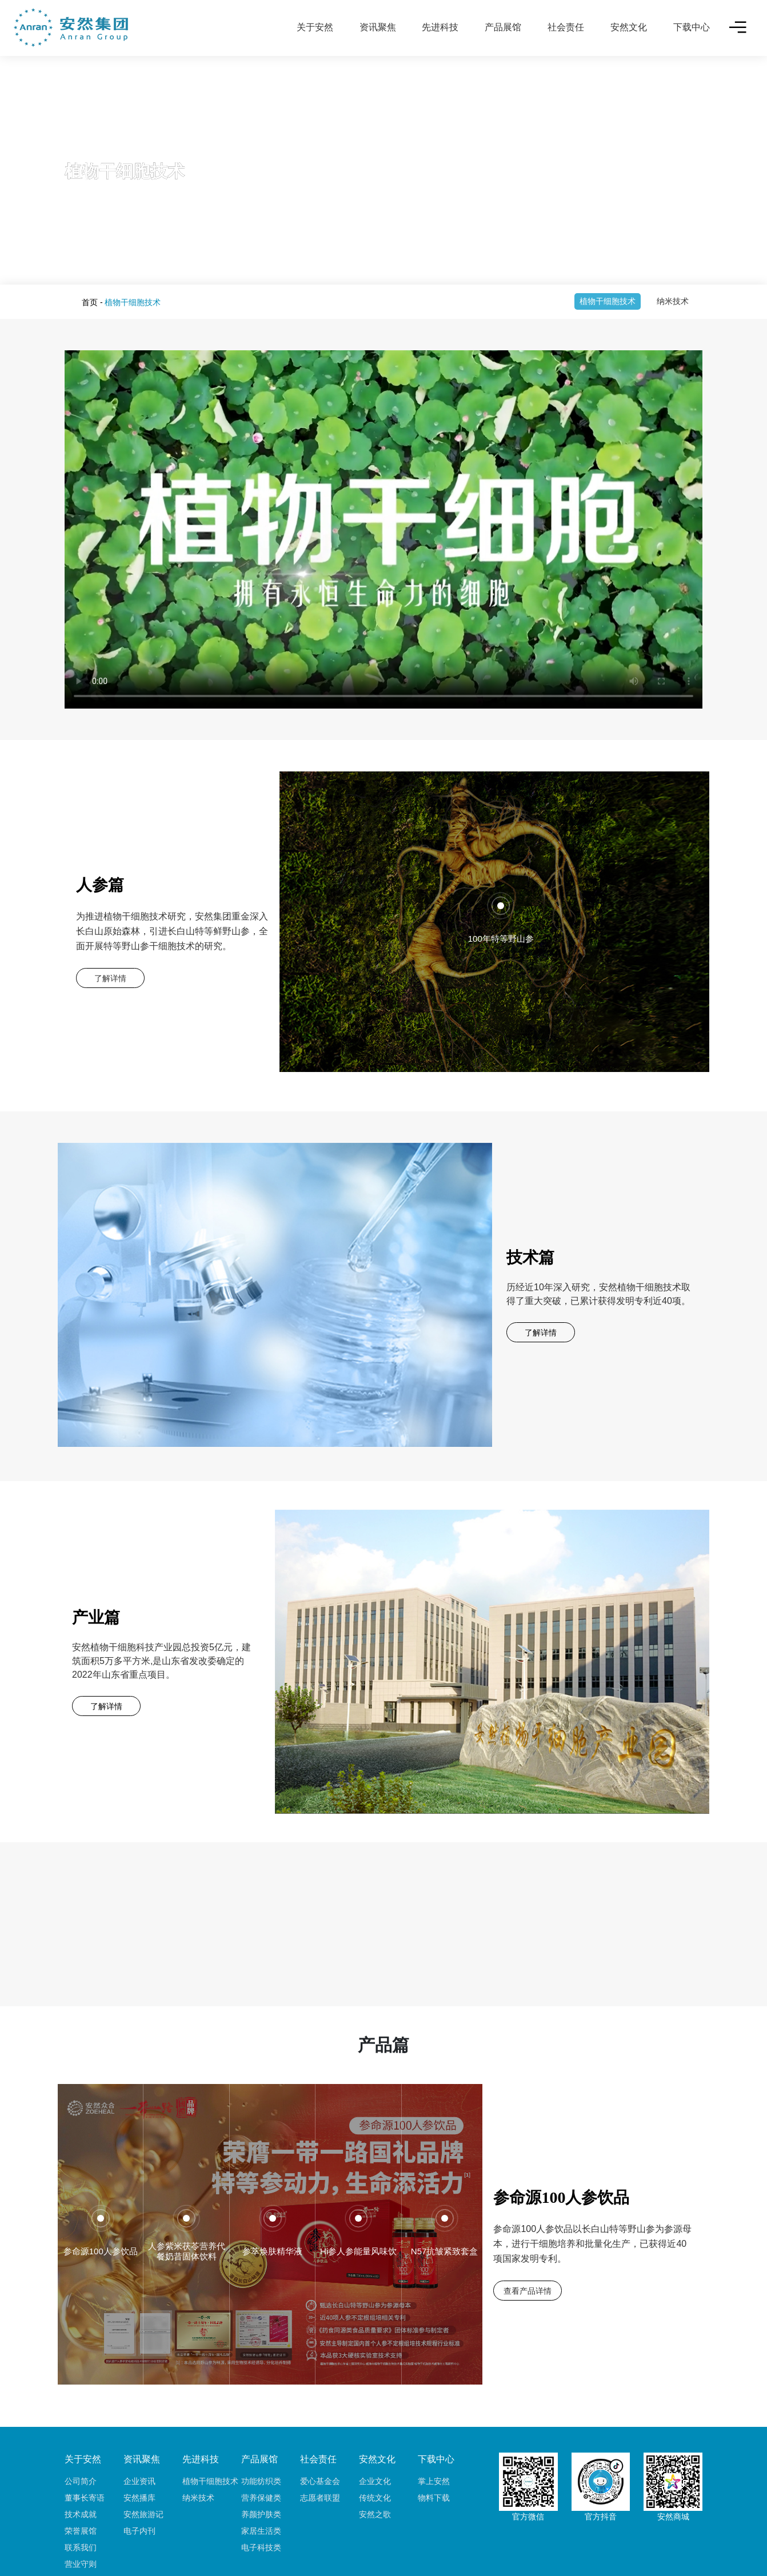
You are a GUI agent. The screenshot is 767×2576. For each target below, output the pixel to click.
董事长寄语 (85, 2440)
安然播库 (139, 2440)
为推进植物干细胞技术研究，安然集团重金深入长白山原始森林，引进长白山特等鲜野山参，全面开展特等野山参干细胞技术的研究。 (172, 931)
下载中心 (691, 27)
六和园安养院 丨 (407, 2549)
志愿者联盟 (320, 2440)
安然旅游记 (143, 2456)
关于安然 (315, 27)
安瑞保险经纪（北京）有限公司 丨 (499, 2549)
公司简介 (81, 2423)
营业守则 (81, 2506)
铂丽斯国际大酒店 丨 (286, 2549)
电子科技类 (261, 2489)
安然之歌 (375, 2456)
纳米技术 (673, 301)
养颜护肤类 (261, 2456)
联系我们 (81, 2489)
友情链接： (226, 2549)
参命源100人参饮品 (561, 2140)
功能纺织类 (261, 2423)
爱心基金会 (320, 2423)
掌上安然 (434, 2423)
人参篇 (100, 885)
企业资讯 (139, 2423)
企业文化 (375, 2423)
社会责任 (566, 27)
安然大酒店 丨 (350, 2549)
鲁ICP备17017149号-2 (399, 2561)
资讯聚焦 (377, 27)
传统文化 (375, 2440)
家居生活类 (261, 2473)
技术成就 (81, 2456)
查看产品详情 (528, 2233)
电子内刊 (139, 2473)
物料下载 (434, 2440)
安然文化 (628, 27)
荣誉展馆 (81, 2473)
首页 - (92, 302)
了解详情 (110, 978)
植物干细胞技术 (608, 301)
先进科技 (440, 27)
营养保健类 (261, 2440)
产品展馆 (503, 27)
